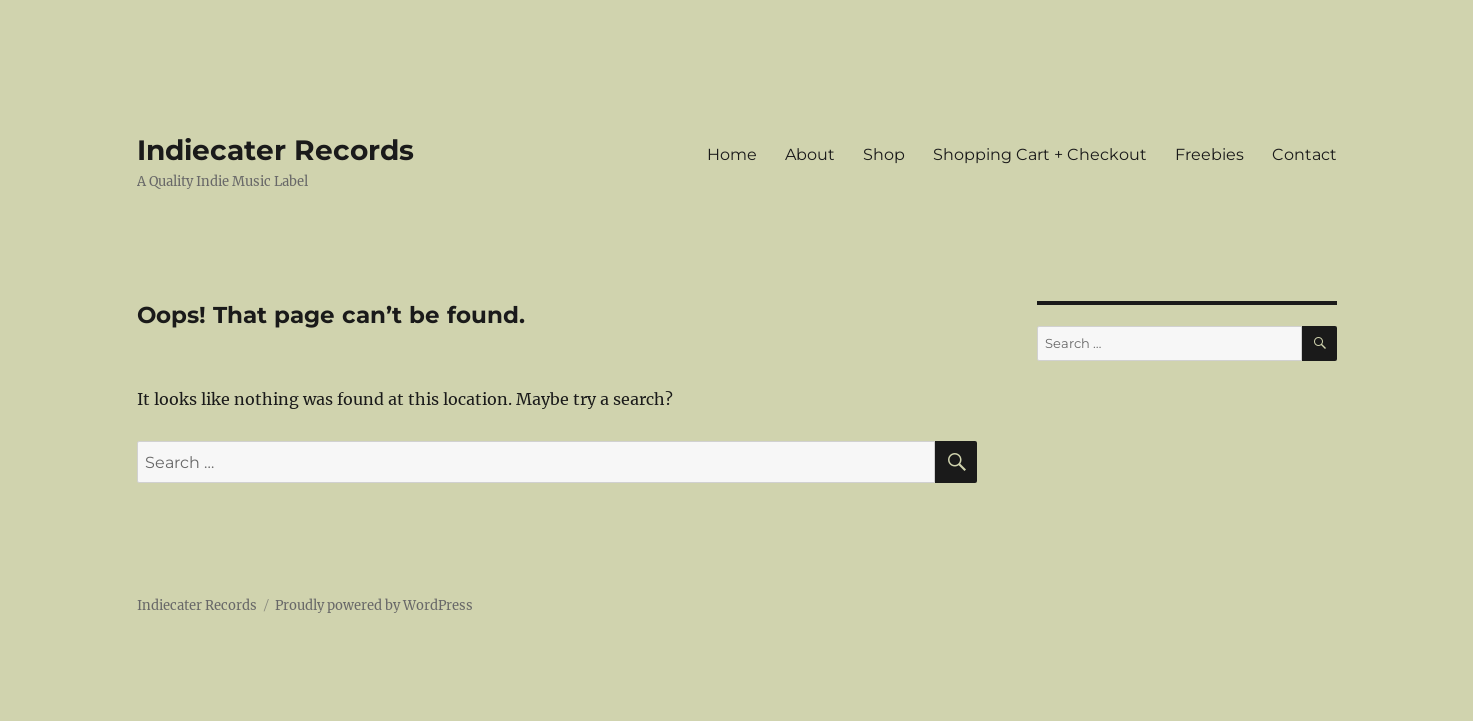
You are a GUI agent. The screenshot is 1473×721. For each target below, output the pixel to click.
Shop (884, 154)
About (810, 154)
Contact (1304, 154)
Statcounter (47, 707)
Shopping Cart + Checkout (1040, 154)
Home (732, 154)
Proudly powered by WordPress (374, 605)
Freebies (1209, 154)
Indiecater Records (275, 150)
